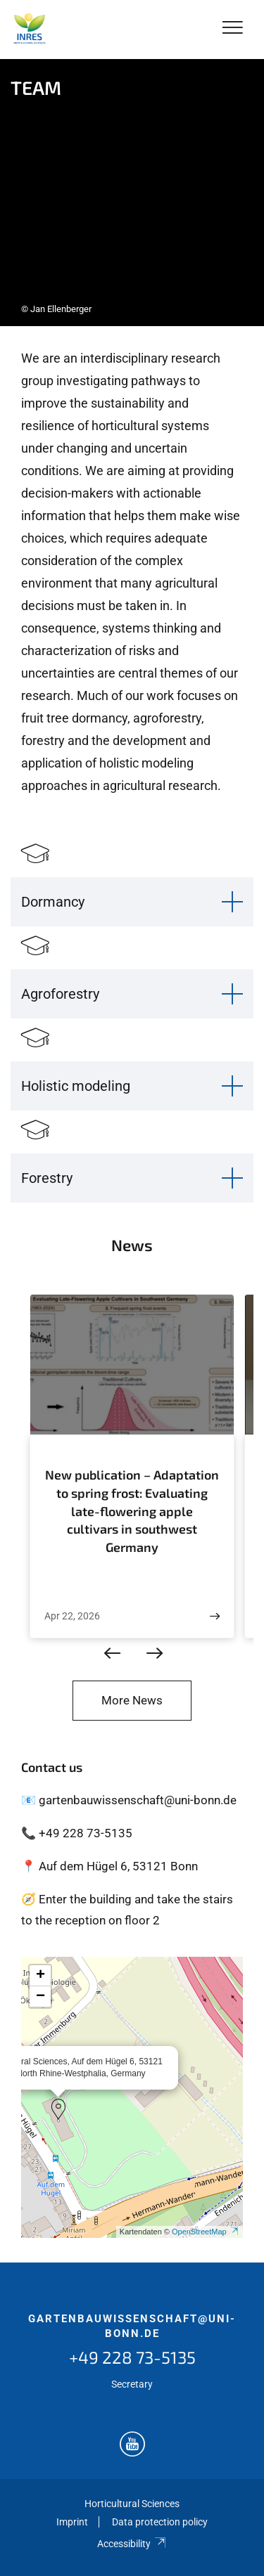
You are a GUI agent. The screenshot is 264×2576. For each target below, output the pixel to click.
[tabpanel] (132, 192)
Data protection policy (160, 2522)
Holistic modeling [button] (75, 1085)
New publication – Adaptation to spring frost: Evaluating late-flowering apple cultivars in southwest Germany (132, 1510)
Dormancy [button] (52, 901)
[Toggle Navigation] (232, 28)
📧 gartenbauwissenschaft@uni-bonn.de (129, 1800)
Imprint (72, 2522)
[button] (58, 2109)
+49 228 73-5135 (132, 2357)
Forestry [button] (47, 1178)
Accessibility (132, 2543)
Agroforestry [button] (60, 993)
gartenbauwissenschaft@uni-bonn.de (132, 2326)
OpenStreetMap (205, 2231)
